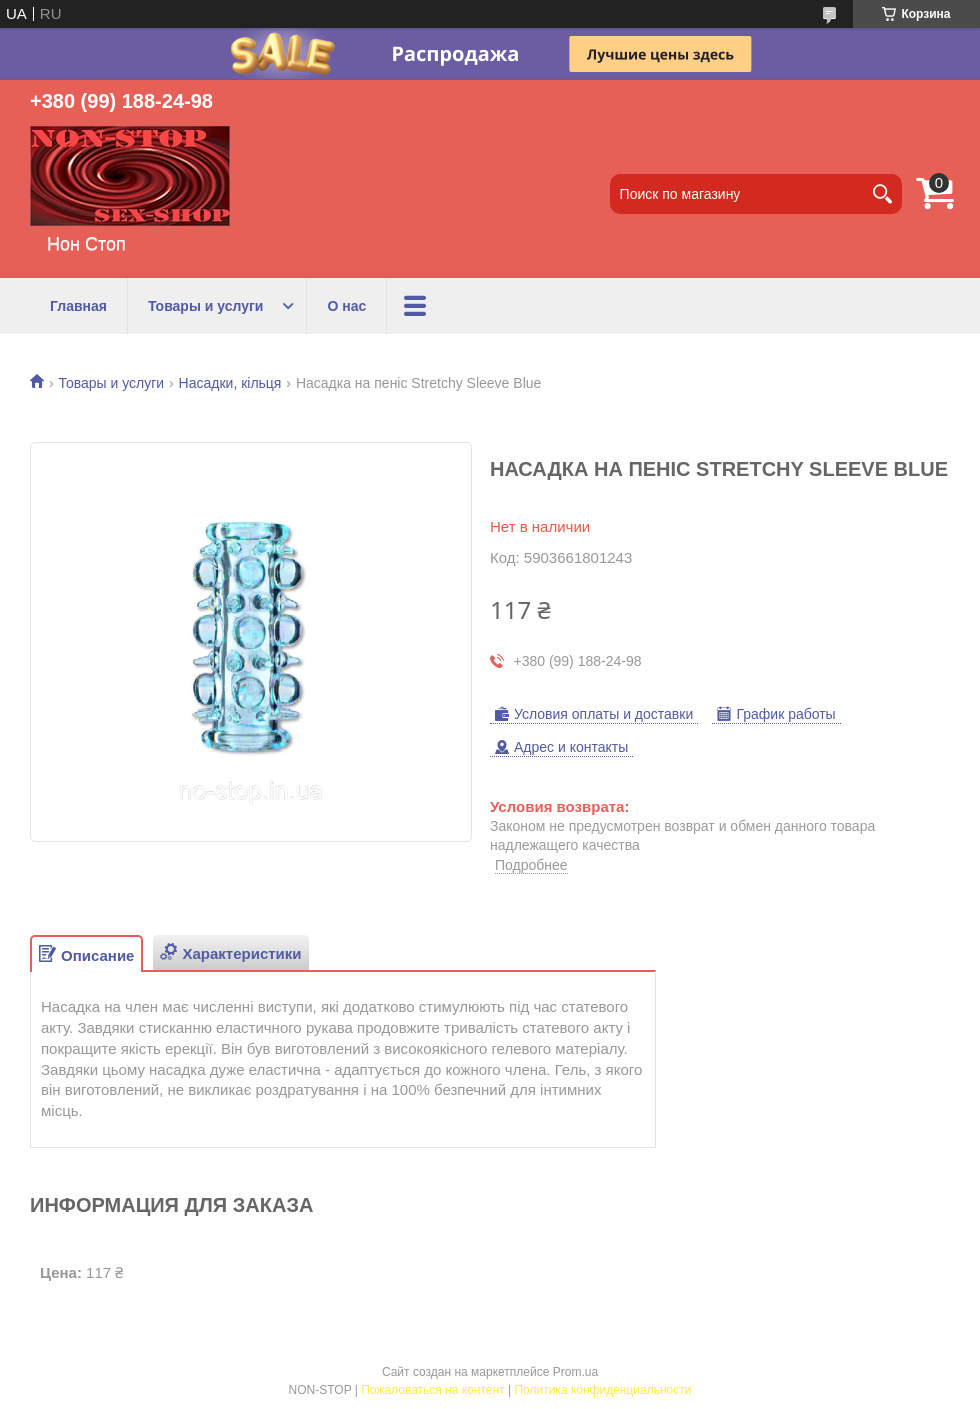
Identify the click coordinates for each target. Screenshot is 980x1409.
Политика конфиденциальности (602, 1390)
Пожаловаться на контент (432, 1390)
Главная (78, 306)
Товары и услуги (205, 306)
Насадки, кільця (230, 383)
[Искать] (882, 194)
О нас (346, 306)
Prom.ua (575, 1372)
